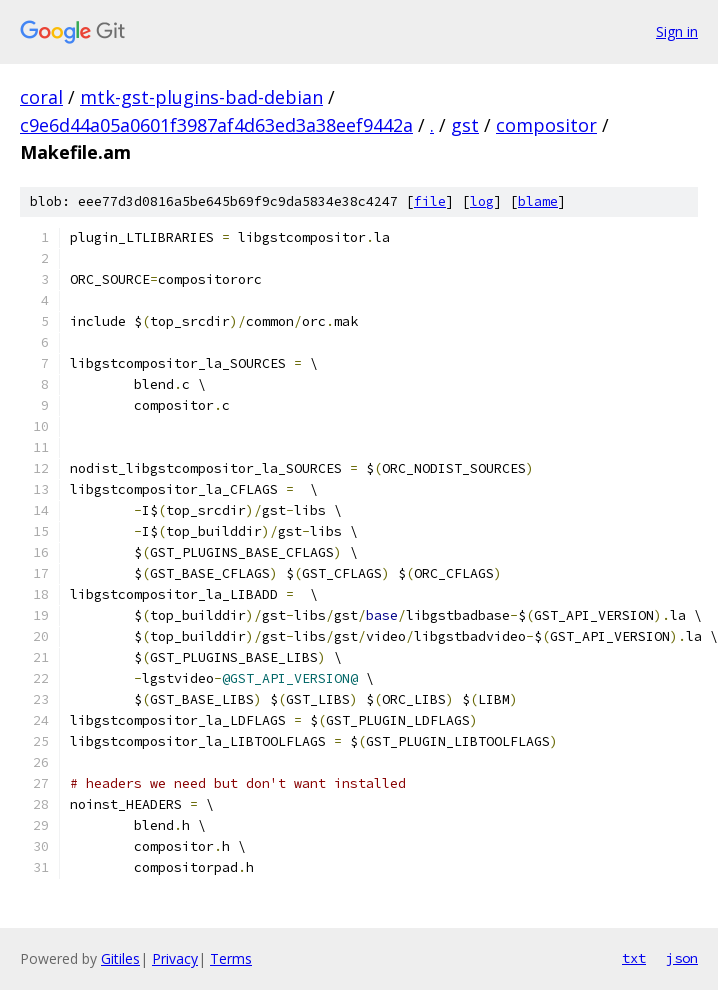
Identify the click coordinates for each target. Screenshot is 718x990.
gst (465, 125)
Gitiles (120, 958)
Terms (231, 958)
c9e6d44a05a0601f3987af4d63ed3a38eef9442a (216, 125)
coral (41, 97)
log (482, 201)
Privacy (175, 958)
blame (538, 201)
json (682, 958)
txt (634, 958)
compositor (546, 125)
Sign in (677, 31)
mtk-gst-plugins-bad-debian (201, 97)
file (430, 201)
